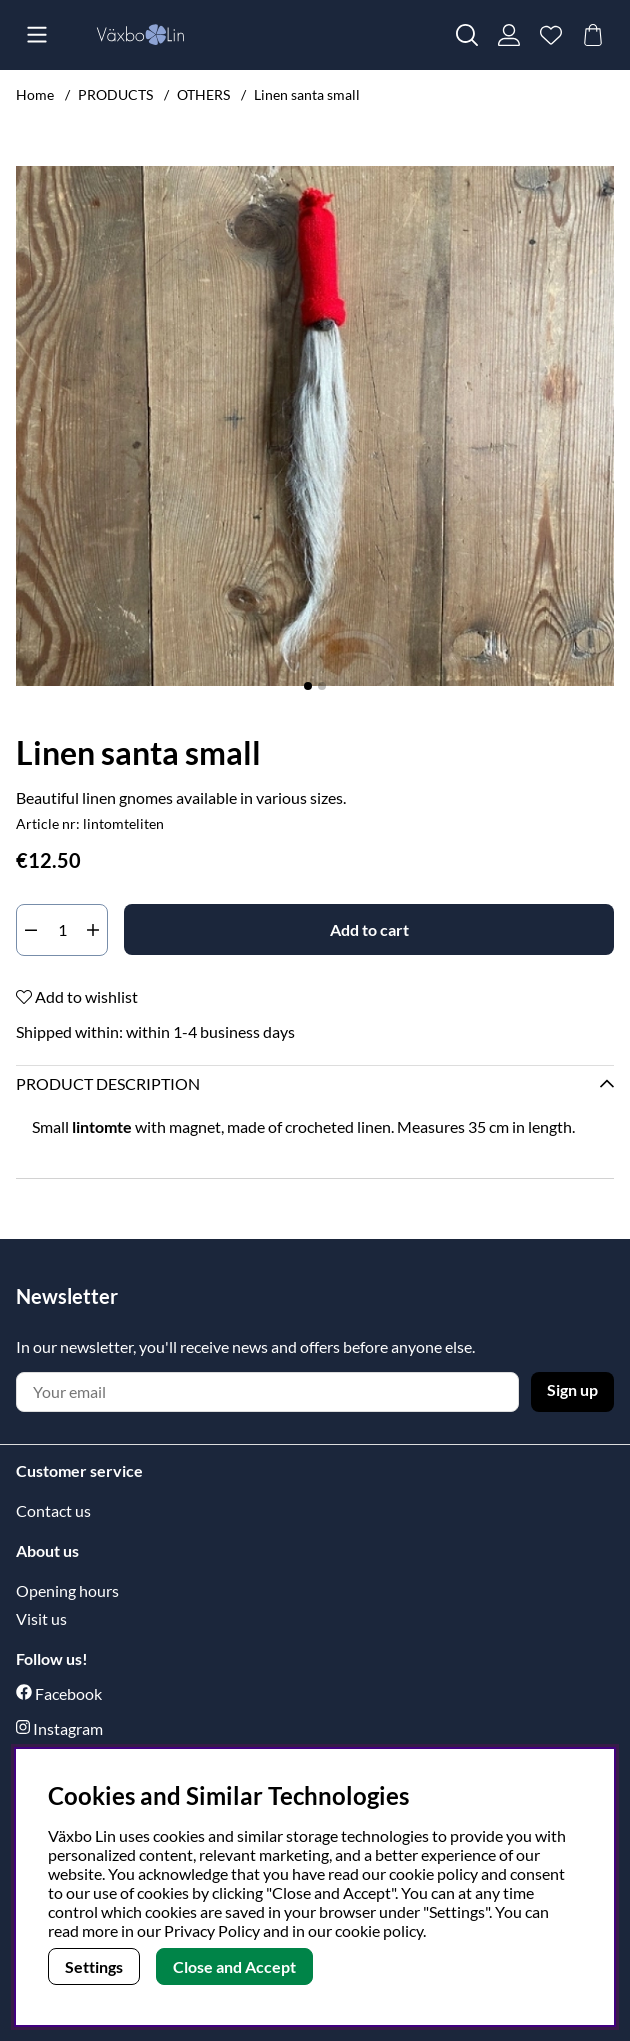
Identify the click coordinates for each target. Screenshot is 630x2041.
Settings (94, 1966)
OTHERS (203, 94)
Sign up (572, 1389)
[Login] (509, 35)
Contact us (53, 1510)
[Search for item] (467, 35)
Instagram (68, 1728)
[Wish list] (551, 35)
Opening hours (67, 1590)
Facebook (68, 1693)
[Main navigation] (37, 35)
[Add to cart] (369, 929)
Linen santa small (307, 94)
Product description (108, 1083)
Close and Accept (234, 1966)
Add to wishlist (77, 996)
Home (35, 94)
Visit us (41, 1618)
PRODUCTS (115, 94)
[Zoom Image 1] (315, 426)
